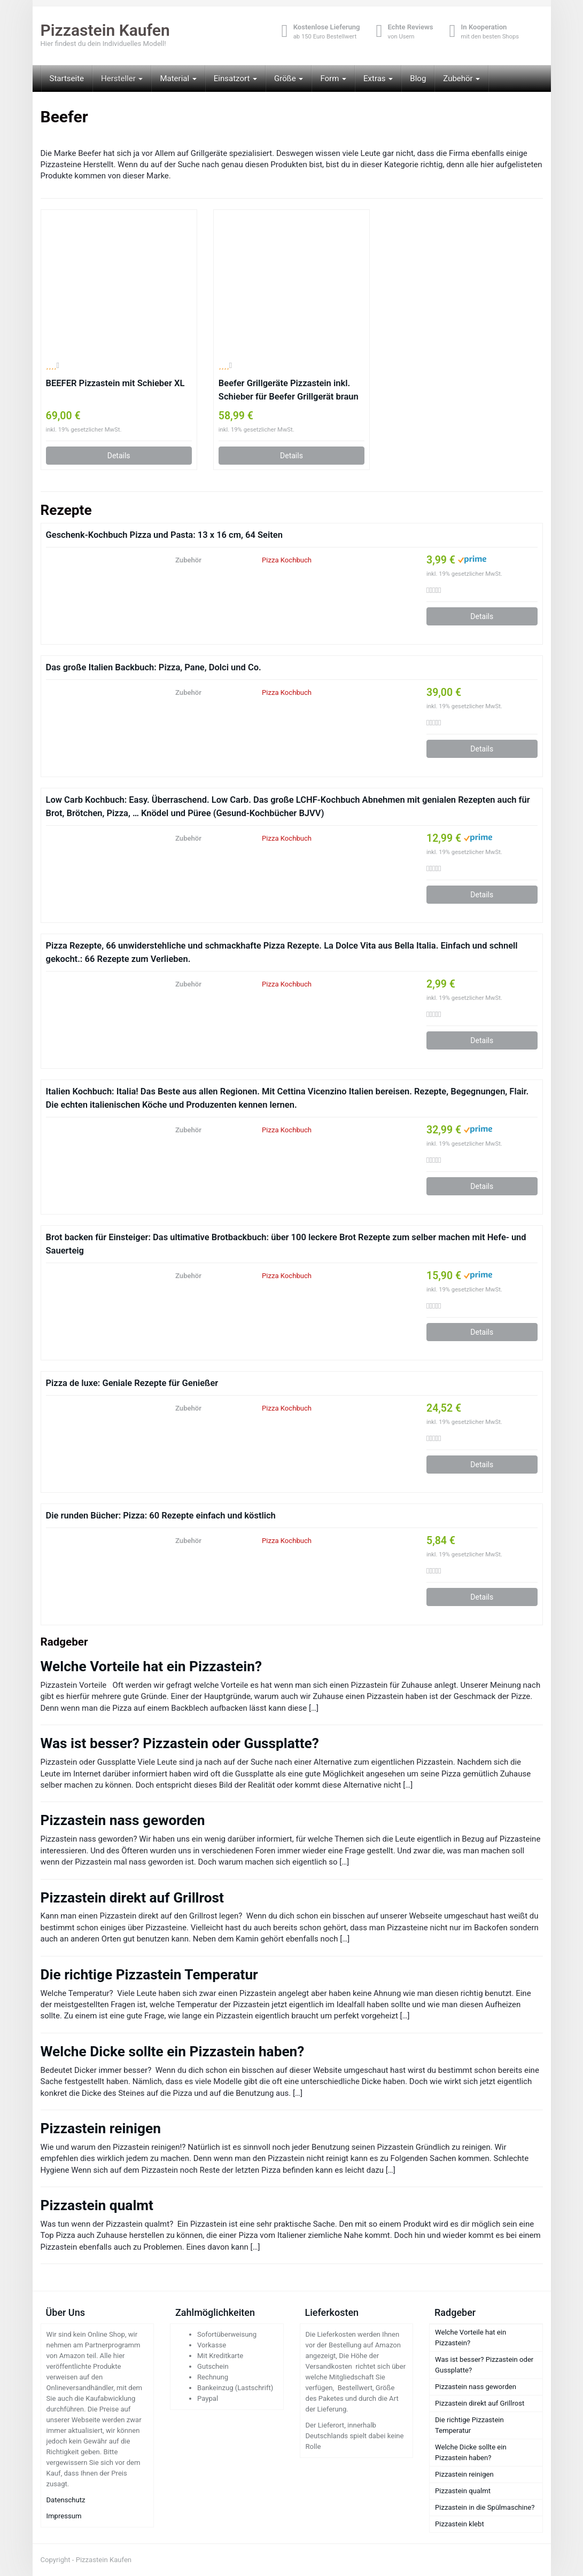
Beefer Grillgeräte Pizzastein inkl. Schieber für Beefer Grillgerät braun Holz (289, 390)
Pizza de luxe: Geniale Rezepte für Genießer (132, 1383)
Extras (378, 78)
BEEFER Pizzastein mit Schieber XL (115, 383)
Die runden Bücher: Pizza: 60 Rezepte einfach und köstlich (161, 1515)
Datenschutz (65, 2500)
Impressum (64, 2516)
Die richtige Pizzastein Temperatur (149, 1975)
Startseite (67, 78)
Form (333, 78)
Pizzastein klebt (459, 2524)
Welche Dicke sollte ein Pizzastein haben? (173, 2051)
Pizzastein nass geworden (123, 1820)
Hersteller (122, 78)
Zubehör (461, 78)
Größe (288, 78)
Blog (418, 78)
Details (118, 455)
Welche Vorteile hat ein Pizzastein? (151, 1666)
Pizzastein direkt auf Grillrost (132, 1898)
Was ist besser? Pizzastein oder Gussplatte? (180, 1743)
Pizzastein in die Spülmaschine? (484, 2507)
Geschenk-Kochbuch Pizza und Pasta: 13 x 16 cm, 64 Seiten (164, 535)
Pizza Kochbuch (287, 560)
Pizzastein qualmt (97, 2205)
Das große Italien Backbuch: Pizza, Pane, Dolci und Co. (153, 667)
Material (178, 78)
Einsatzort (235, 78)
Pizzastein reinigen (101, 2128)
